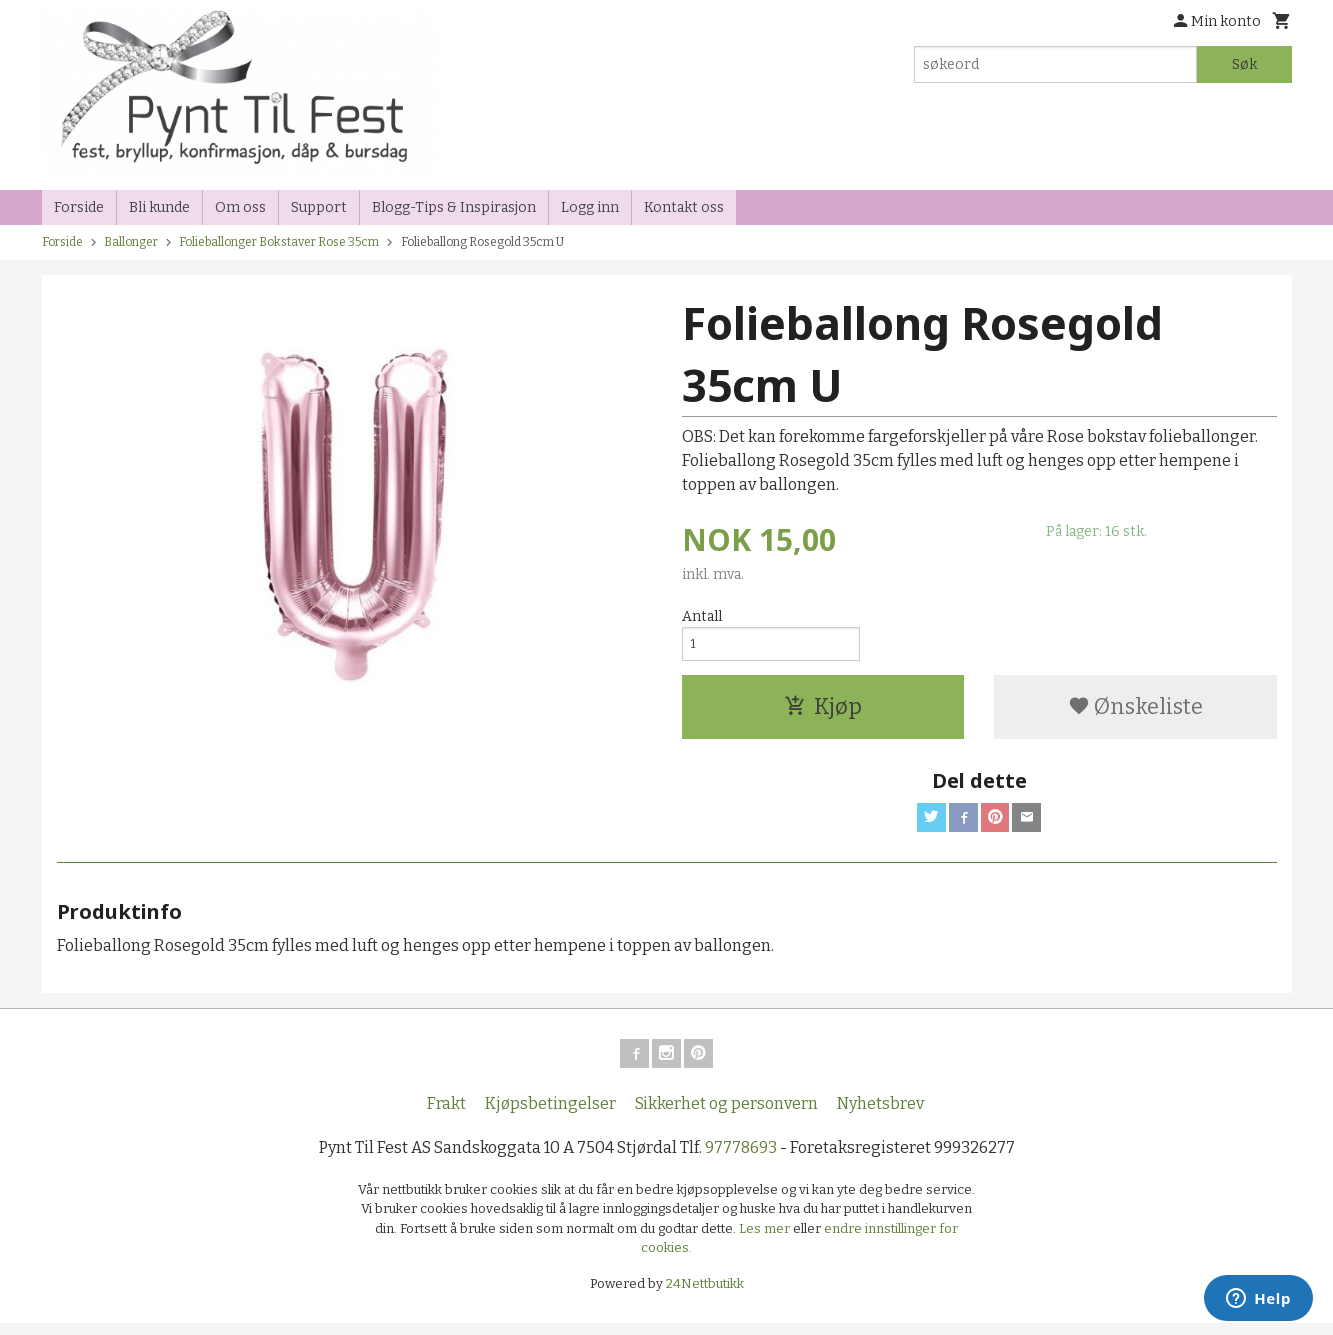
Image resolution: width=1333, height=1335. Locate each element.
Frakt (446, 1114)
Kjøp (823, 711)
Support (319, 207)
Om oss (240, 207)
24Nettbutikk (705, 1294)
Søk (1244, 64)
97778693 (741, 1158)
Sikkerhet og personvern (726, 1114)
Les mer (766, 1239)
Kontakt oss (684, 207)
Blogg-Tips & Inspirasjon (454, 207)
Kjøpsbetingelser (550, 1114)
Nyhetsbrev (880, 1114)
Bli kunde (159, 207)
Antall (702, 616)
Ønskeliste (1135, 711)
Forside (79, 207)
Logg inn (590, 207)
